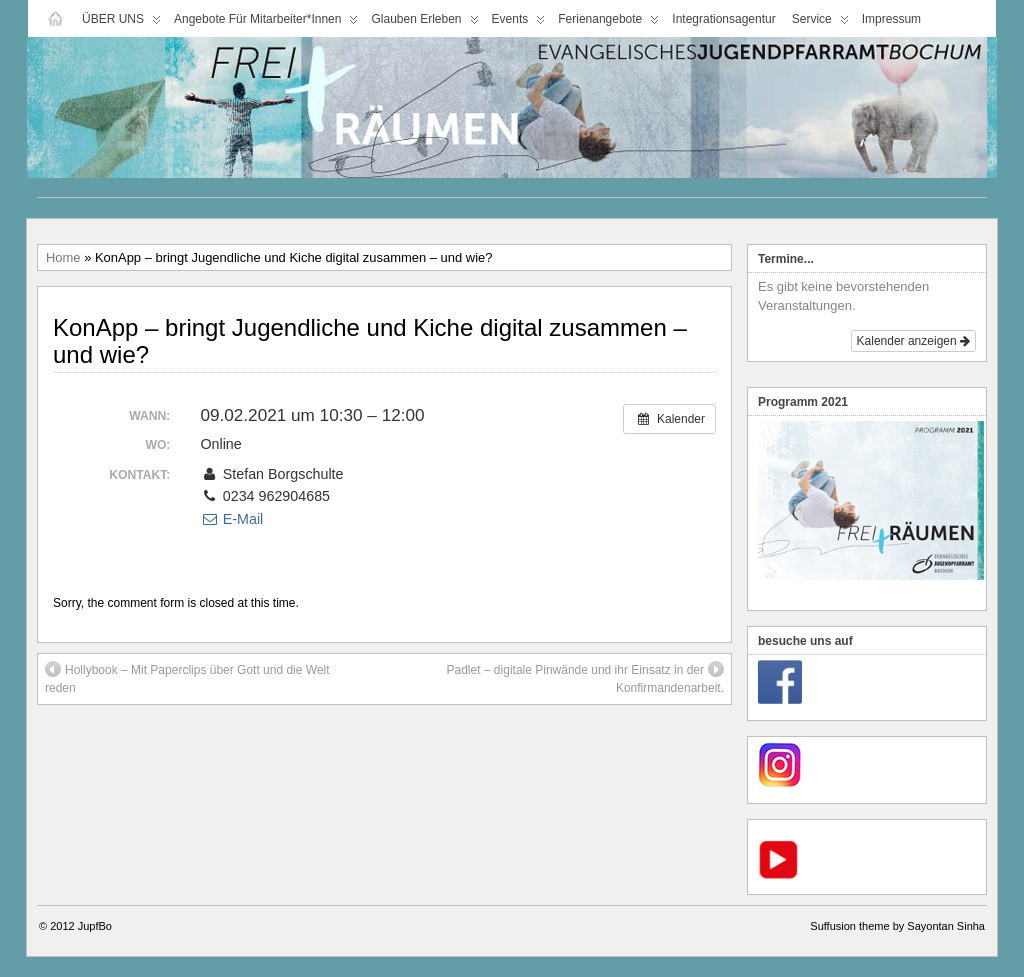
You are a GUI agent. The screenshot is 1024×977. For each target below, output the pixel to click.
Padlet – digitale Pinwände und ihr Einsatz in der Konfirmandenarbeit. (586, 678)
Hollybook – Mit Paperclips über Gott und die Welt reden (187, 678)
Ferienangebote (608, 23)
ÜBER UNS (121, 23)
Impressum (891, 19)
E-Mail (231, 519)
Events (519, 23)
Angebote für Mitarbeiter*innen (266, 23)
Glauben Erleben (424, 23)
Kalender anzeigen (913, 341)
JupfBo (95, 926)
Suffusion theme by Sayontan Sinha (897, 926)
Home (63, 257)
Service (820, 23)
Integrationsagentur (723, 19)
